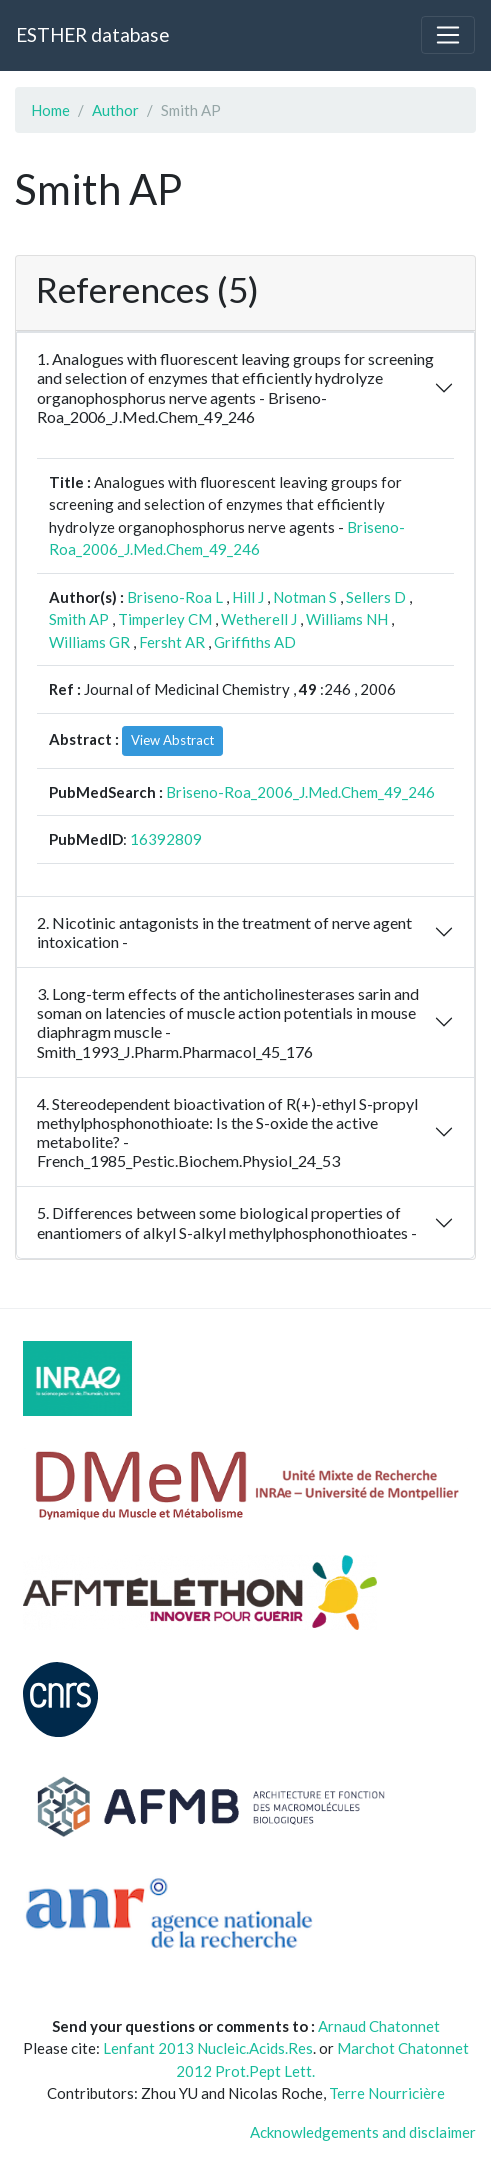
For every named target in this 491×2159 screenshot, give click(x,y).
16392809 (166, 839)
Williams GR (89, 642)
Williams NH (347, 619)
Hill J (248, 597)
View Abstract (172, 740)
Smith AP (79, 619)
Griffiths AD (255, 642)
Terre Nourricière (387, 2093)
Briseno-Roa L (175, 597)
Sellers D (376, 597)
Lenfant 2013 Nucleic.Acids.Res (208, 2048)
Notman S (305, 597)
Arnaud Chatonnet (379, 2026)
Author (115, 110)
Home (50, 110)
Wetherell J (259, 619)
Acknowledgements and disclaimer (363, 2132)
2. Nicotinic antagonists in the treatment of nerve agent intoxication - (224, 932)
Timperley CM (165, 619)
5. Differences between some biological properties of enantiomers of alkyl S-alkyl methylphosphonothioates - (227, 1222)
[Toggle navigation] (448, 35)
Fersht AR (172, 642)
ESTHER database (92, 34)
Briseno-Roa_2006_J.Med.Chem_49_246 (300, 792)
